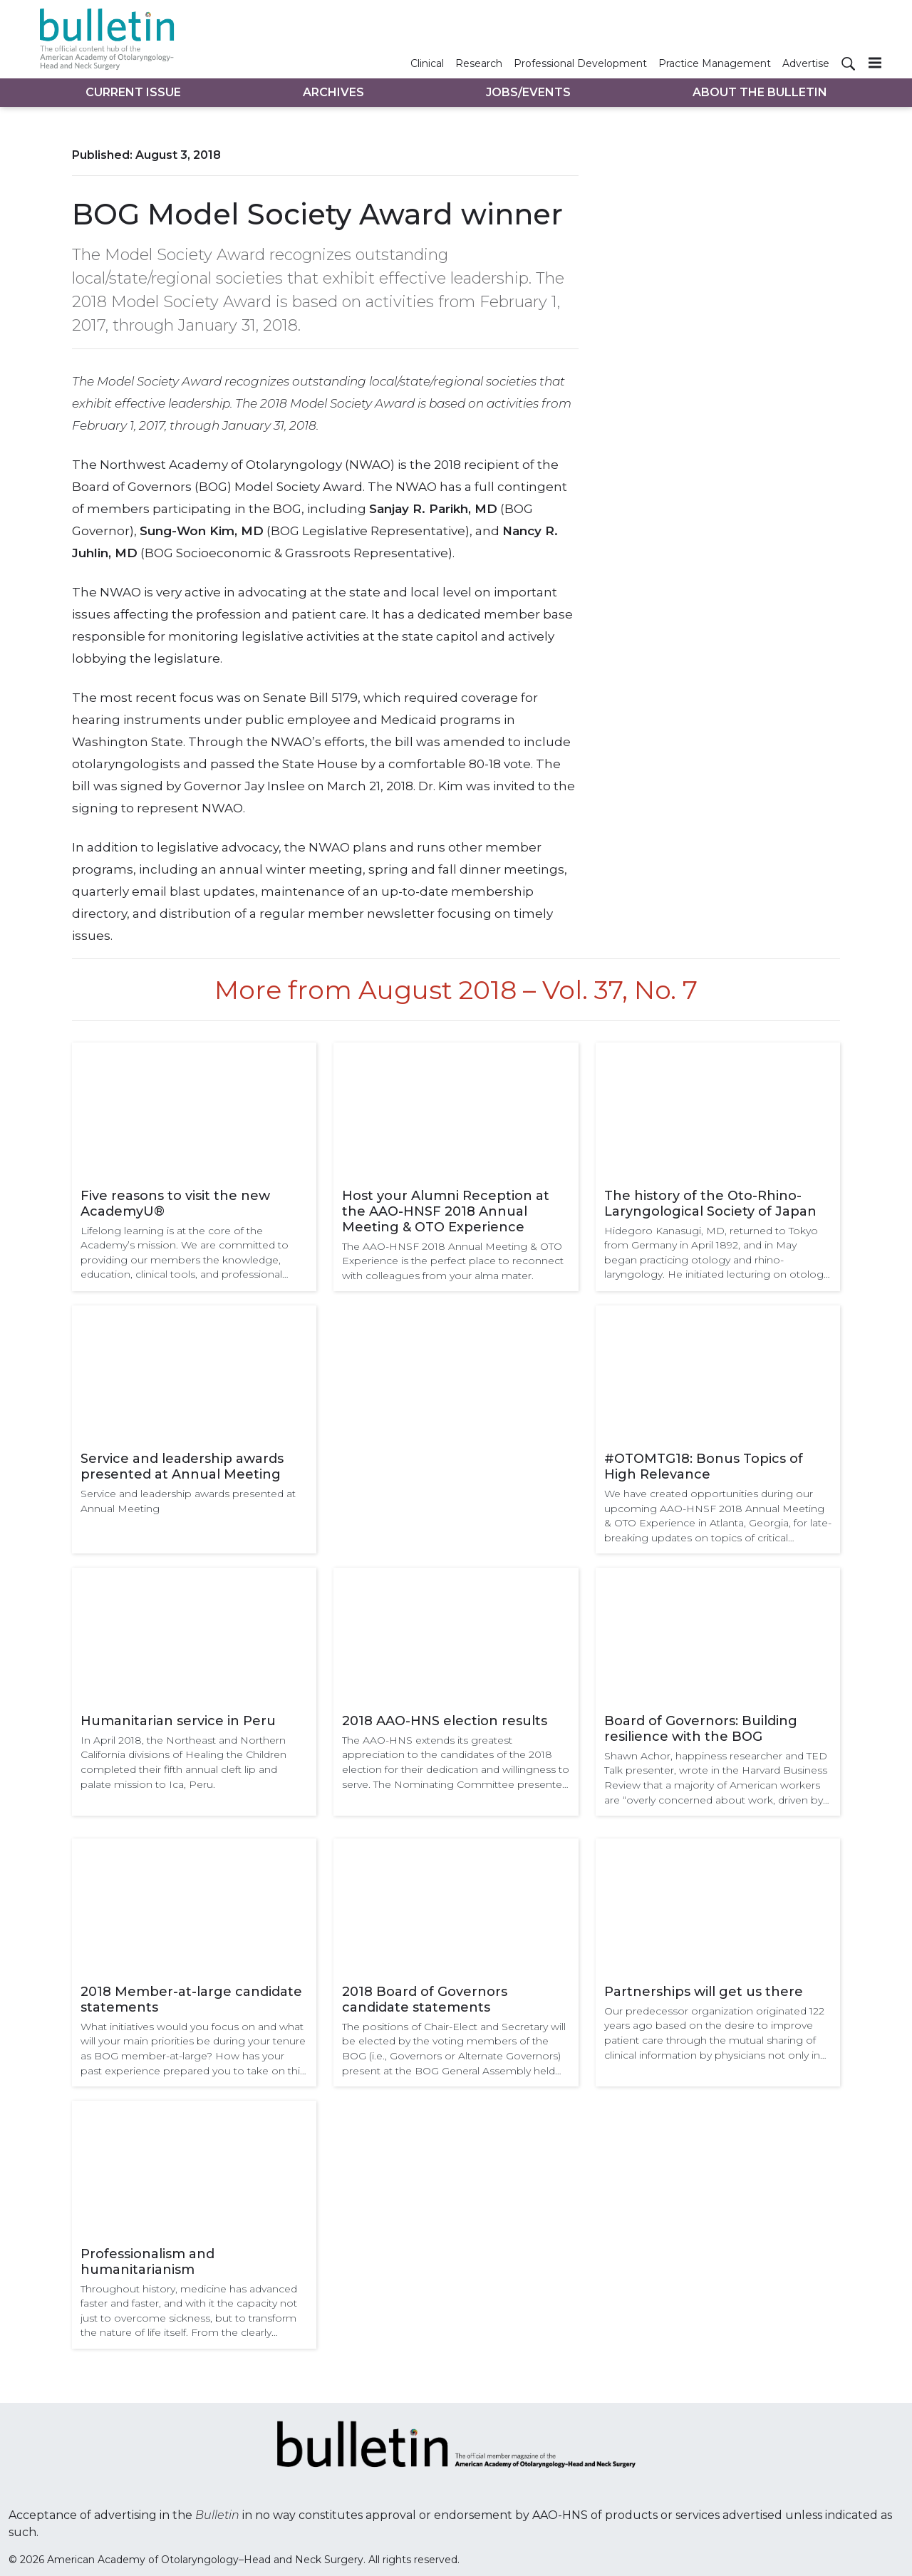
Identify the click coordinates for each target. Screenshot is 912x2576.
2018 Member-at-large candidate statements (191, 1999)
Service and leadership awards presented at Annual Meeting (182, 1466)
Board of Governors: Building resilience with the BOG (700, 1728)
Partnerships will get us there (703, 1992)
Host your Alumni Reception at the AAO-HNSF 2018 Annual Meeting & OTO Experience (445, 1211)
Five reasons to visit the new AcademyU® (175, 1203)
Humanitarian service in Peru (178, 1721)
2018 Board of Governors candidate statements (424, 1999)
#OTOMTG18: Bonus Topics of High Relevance (703, 1466)
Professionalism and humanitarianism (147, 2261)
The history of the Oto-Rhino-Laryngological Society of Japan (710, 1203)
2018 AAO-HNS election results (444, 1721)
